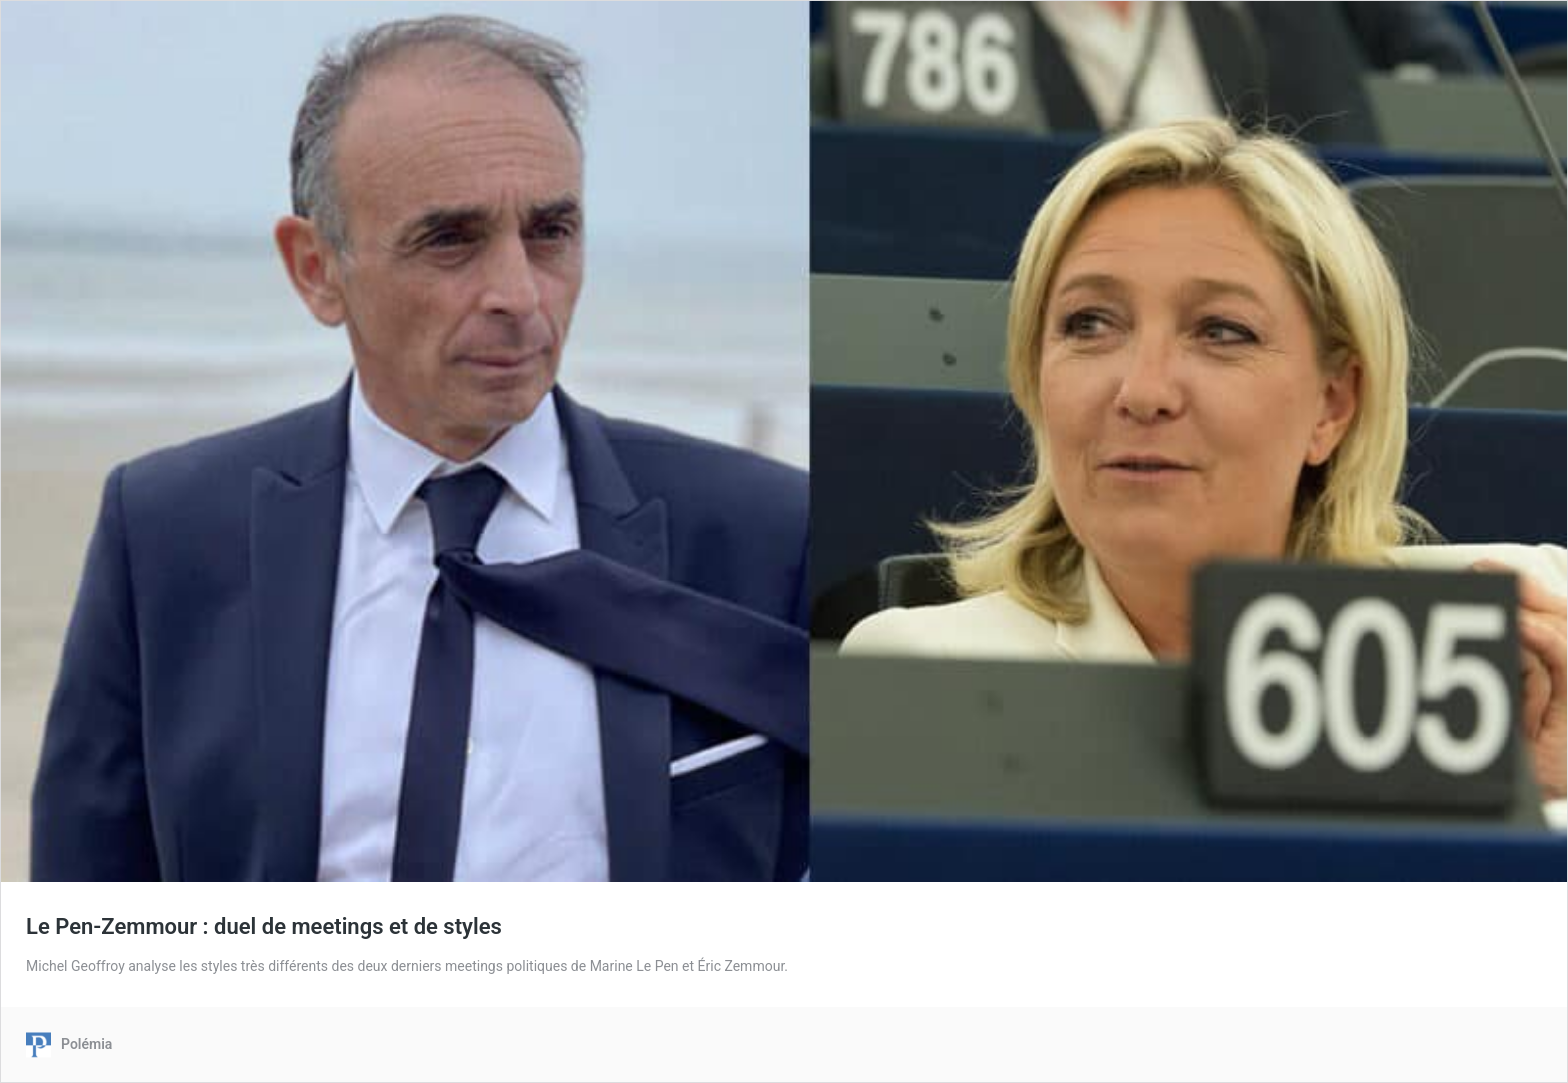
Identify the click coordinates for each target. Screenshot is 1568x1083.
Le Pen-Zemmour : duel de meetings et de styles (264, 926)
